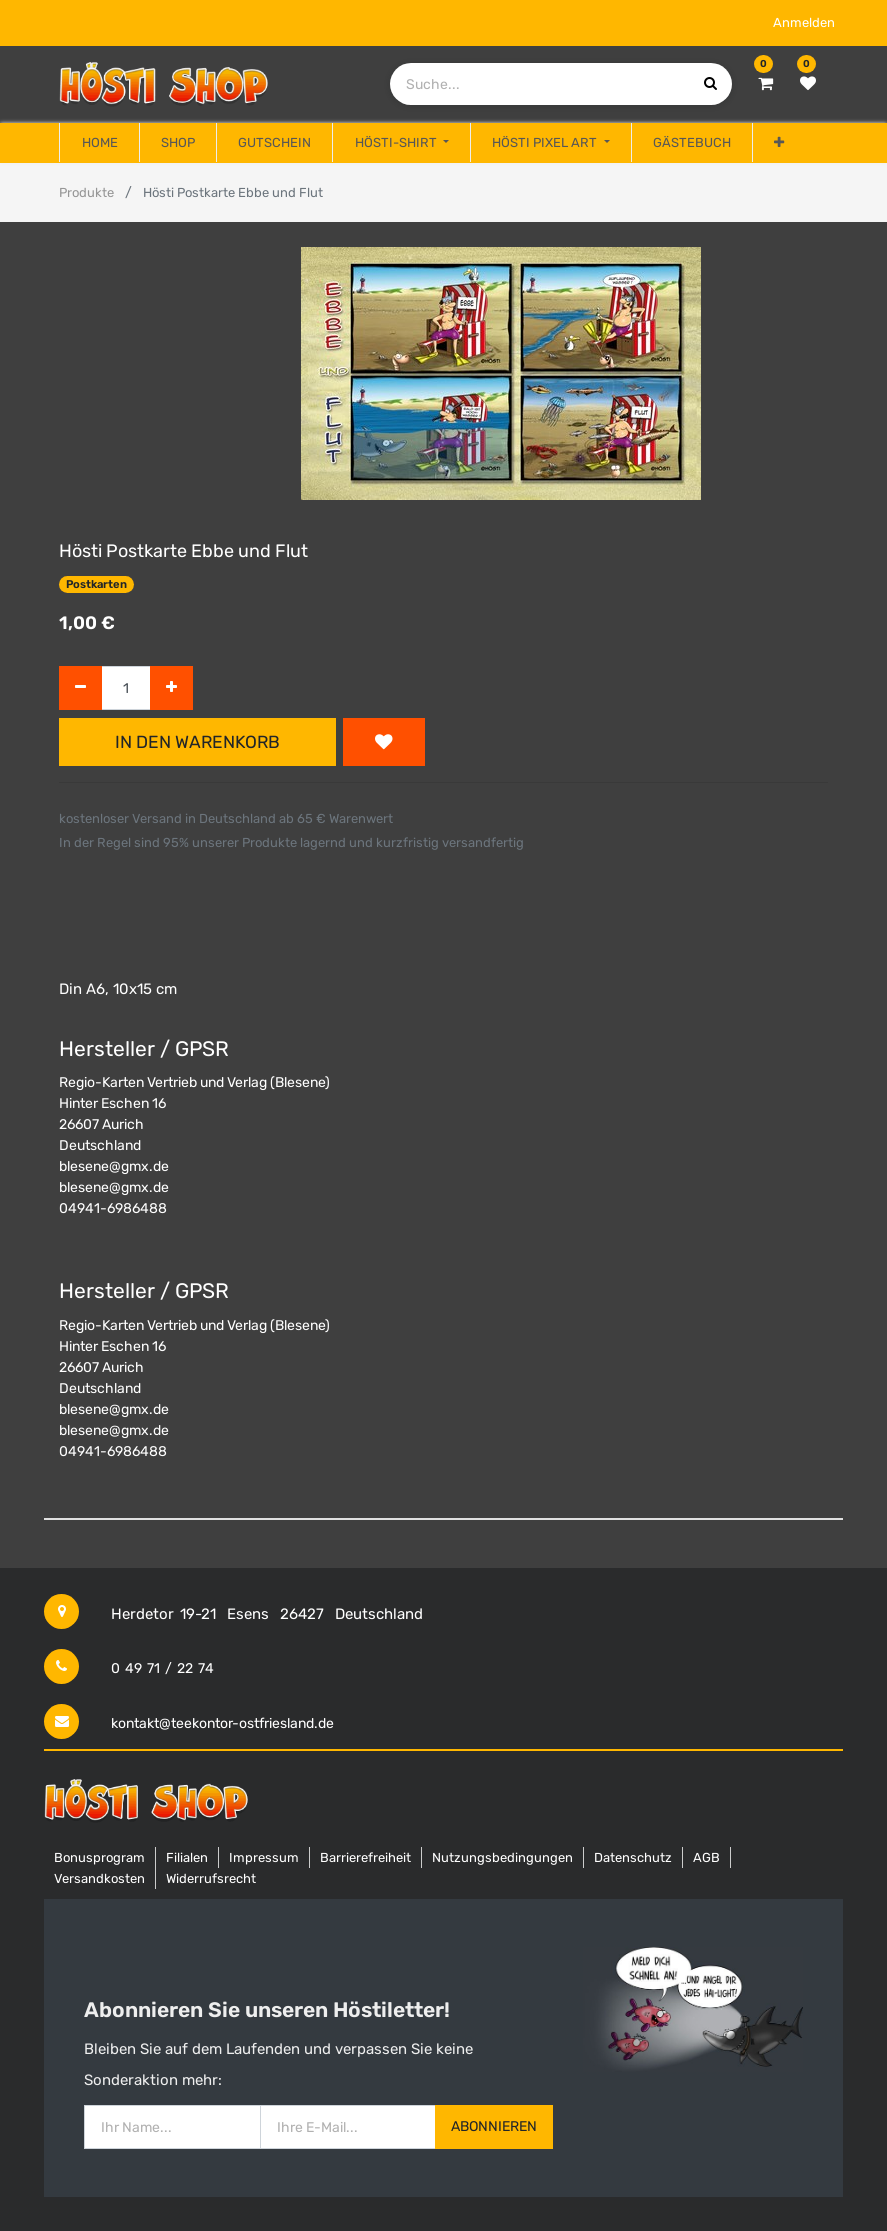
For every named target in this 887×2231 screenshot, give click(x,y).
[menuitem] (99, 143)
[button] (779, 143)
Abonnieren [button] (494, 2126)
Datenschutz (633, 1857)
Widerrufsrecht (211, 1878)
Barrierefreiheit (365, 1857)
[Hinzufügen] (171, 688)
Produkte (86, 192)
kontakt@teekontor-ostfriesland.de (222, 1723)
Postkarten (96, 584)
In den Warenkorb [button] (197, 742)
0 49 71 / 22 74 (162, 1668)
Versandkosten (99, 1878)
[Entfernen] (80, 688)
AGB (706, 1857)
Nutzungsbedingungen (502, 1857)
